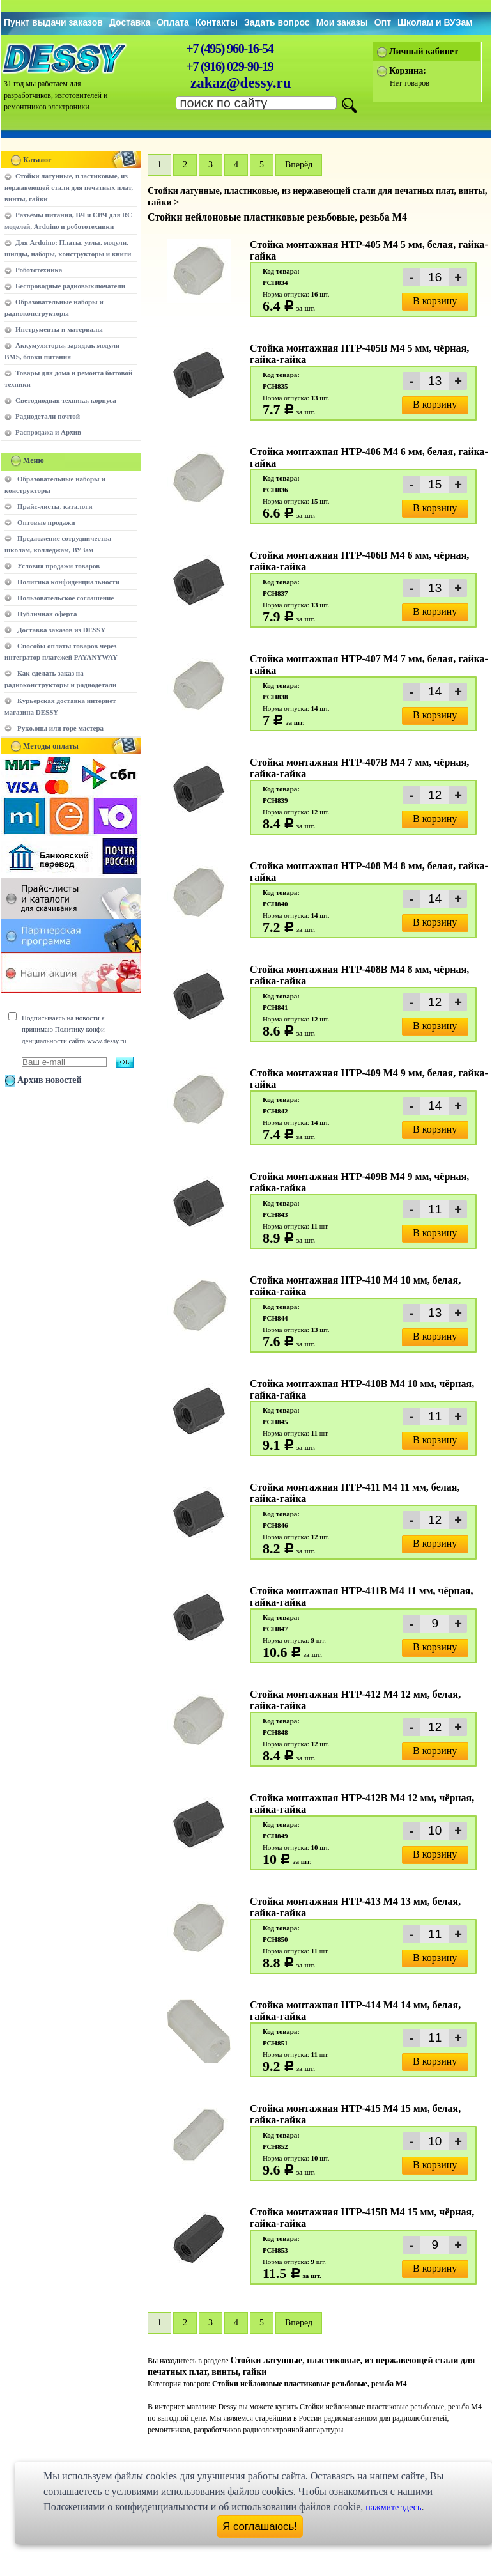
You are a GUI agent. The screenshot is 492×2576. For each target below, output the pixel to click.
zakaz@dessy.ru (240, 83)
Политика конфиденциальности (68, 582)
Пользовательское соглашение (65, 597)
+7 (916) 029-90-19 (229, 66)
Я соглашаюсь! (259, 2526)
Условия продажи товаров (58, 566)
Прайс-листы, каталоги (54, 506)
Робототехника (38, 270)
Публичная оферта (47, 613)
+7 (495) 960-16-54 (229, 49)
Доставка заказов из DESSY (61, 629)
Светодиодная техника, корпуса (65, 400)
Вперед (298, 2322)
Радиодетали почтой (47, 416)
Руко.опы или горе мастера (60, 728)
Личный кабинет (423, 51)
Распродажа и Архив (48, 432)
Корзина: (407, 70)
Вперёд (298, 164)
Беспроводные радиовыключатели (70, 286)
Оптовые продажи (46, 522)
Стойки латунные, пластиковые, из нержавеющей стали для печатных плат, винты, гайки (68, 187)
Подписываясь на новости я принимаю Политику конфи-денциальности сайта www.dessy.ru (74, 1029)
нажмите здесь (393, 2507)
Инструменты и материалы (59, 329)
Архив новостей (49, 1080)
